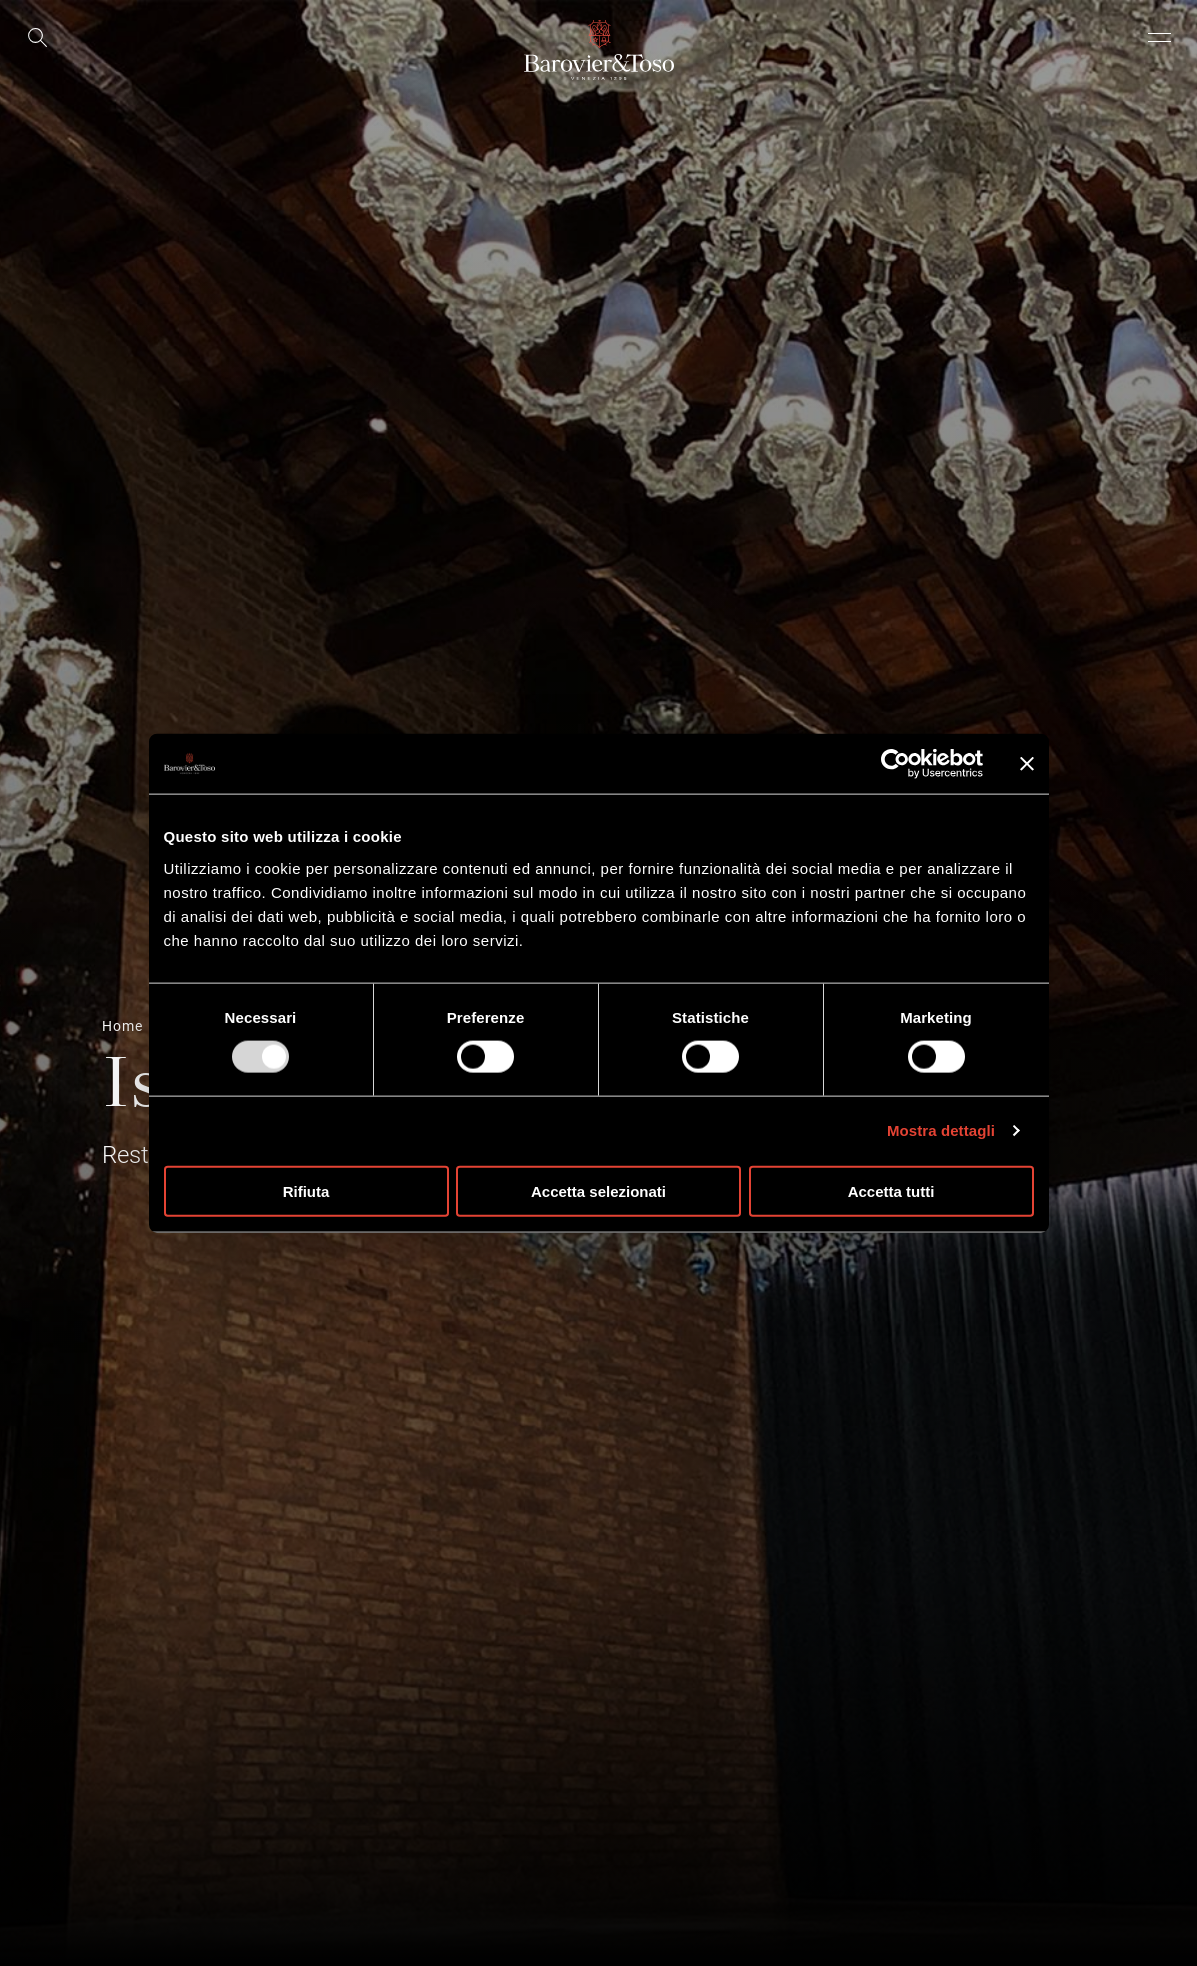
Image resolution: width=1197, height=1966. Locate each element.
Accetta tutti (891, 1190)
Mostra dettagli (941, 1130)
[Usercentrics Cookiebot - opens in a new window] (895, 764)
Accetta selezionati (598, 1190)
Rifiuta (306, 1190)
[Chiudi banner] (1027, 764)
